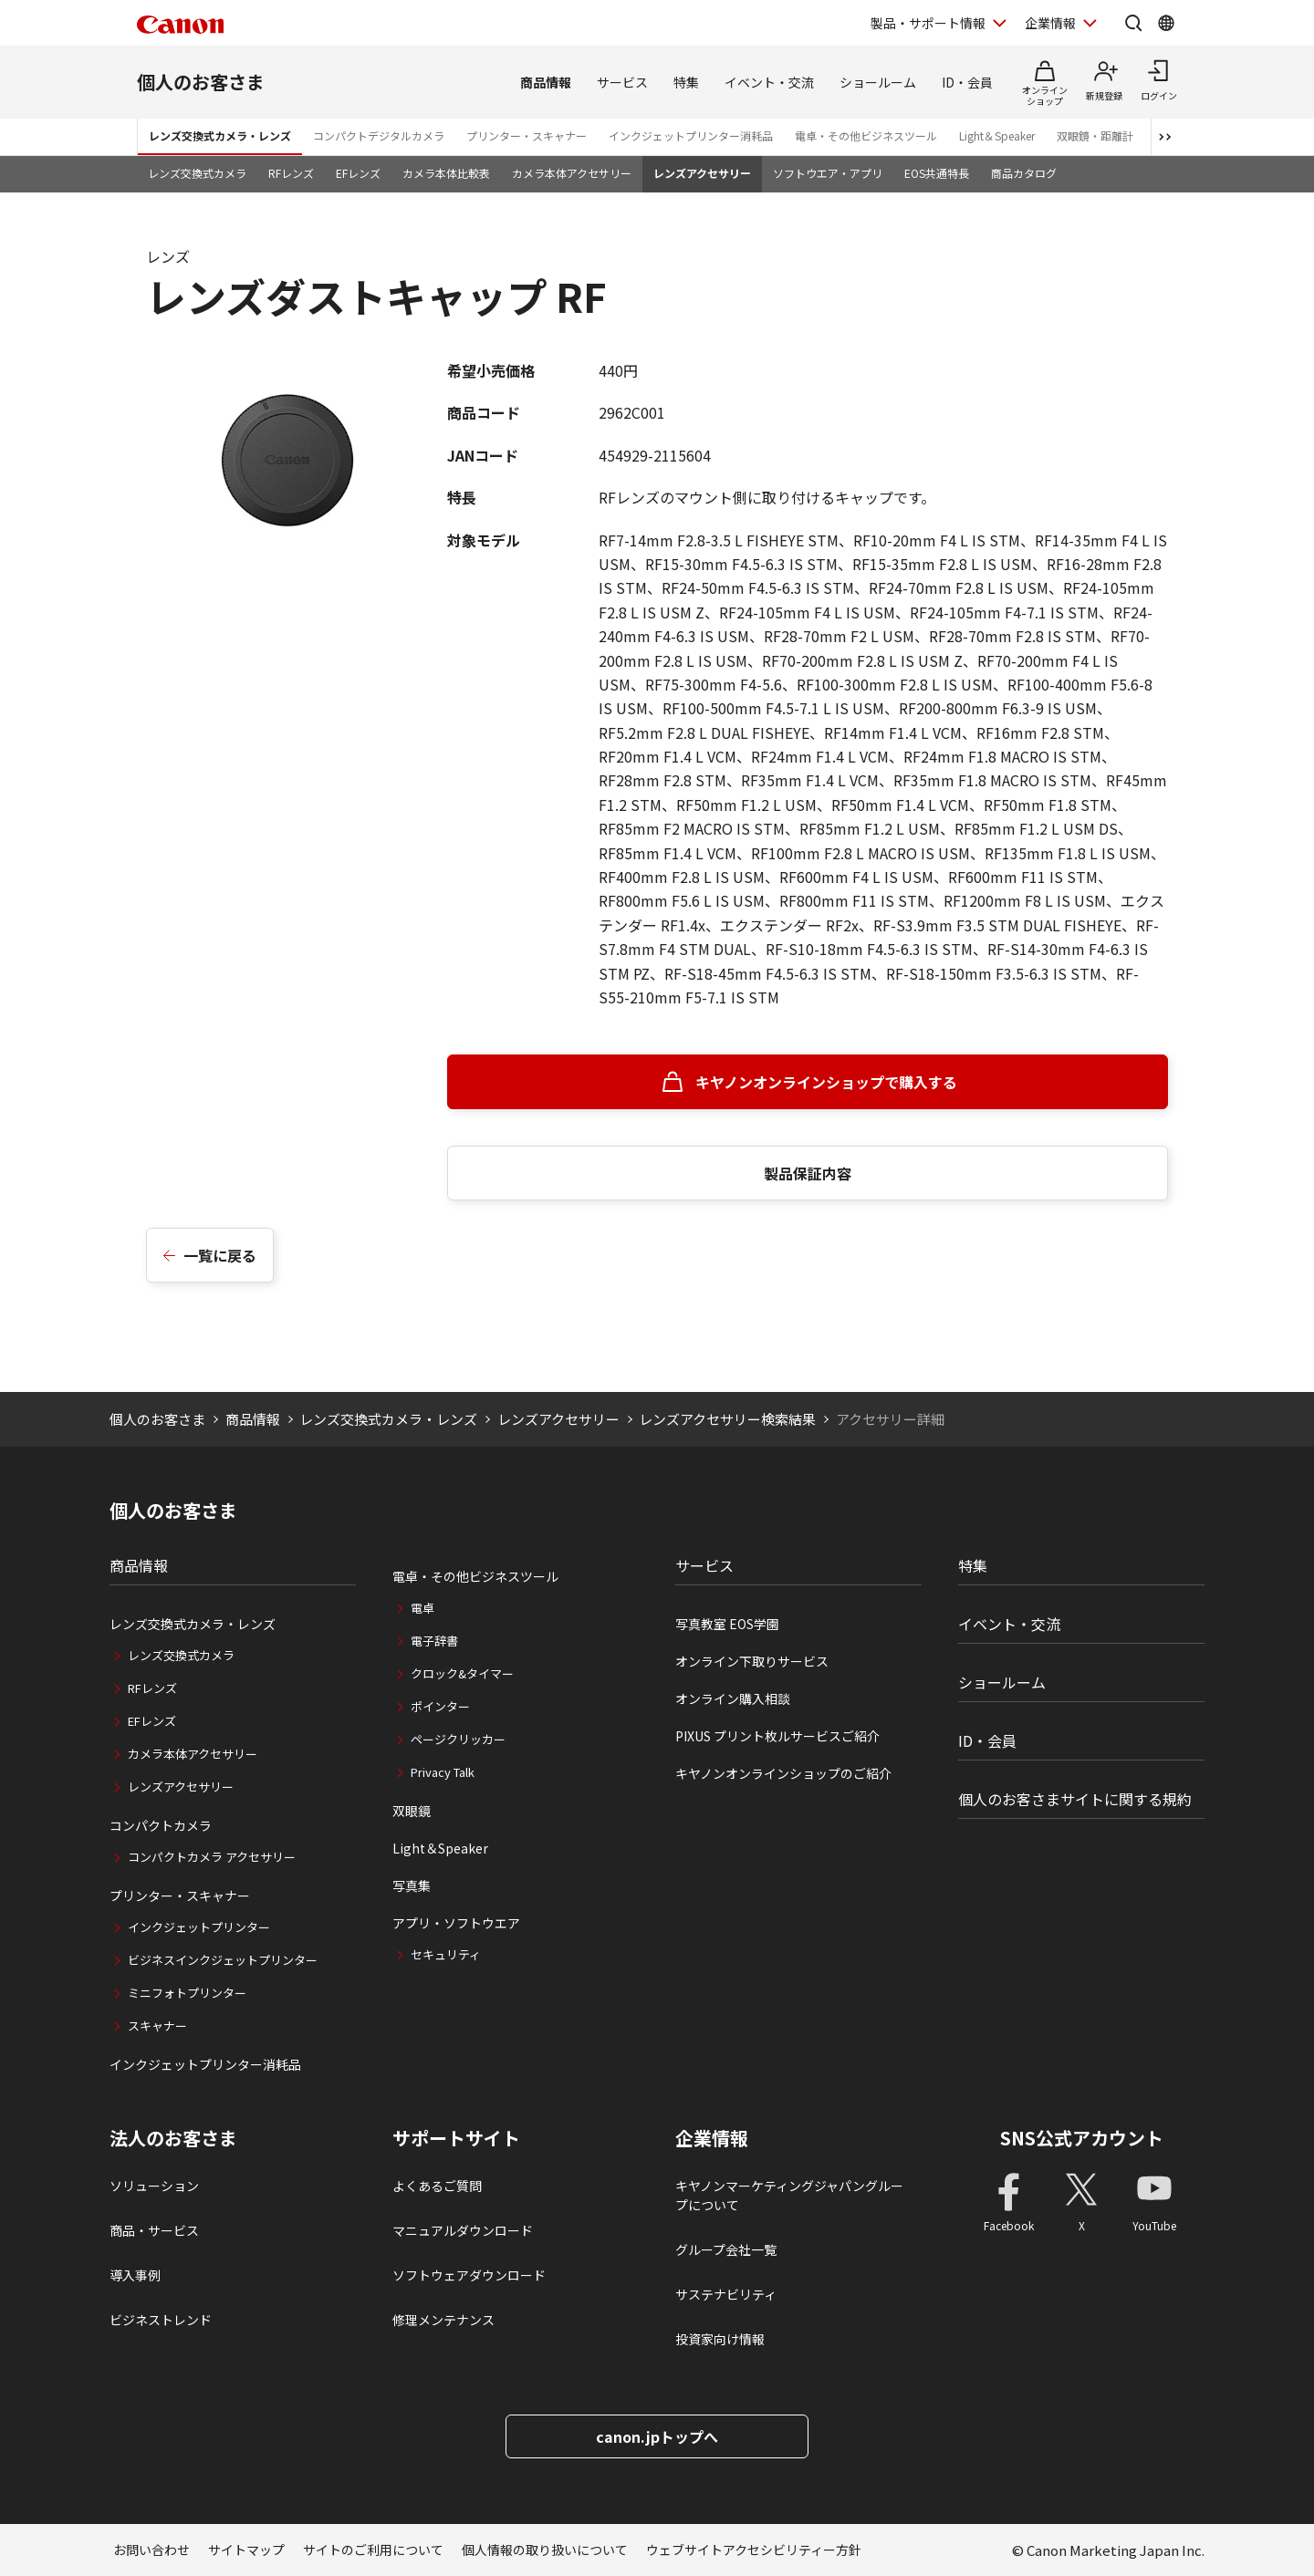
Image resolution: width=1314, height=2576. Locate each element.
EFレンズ (358, 173)
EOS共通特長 (936, 173)
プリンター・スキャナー (526, 135)
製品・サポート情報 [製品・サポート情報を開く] (928, 23)
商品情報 (545, 82)
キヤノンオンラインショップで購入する (826, 1082)
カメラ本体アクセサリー (571, 173)
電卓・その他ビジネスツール (866, 135)
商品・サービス (154, 2230)
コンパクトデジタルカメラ (378, 135)
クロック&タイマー (462, 1673)
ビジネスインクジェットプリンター (223, 1959)
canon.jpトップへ (657, 2436)
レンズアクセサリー (702, 173)
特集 (686, 82)
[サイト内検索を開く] (1133, 23)
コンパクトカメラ (161, 1825)
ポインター (440, 1706)
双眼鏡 (411, 1811)
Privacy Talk (442, 1772)
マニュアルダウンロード (462, 2230)
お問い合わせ (151, 2549)
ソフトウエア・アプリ (827, 173)
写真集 (411, 1885)
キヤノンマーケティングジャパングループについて (789, 2195)
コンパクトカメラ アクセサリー (212, 1856)
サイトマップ (246, 2549)
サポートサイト (456, 2138)
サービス (622, 82)
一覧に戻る (219, 1255)
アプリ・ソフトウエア (456, 1923)
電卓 (422, 1607)
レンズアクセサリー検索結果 (727, 1418)
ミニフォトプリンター (187, 1992)
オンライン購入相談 (732, 1698)
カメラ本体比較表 (446, 173)
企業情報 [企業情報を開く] (1050, 23)
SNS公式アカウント (1081, 2137)
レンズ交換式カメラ (197, 173)
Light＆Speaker (997, 135)
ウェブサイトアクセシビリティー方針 (753, 2549)
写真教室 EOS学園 (727, 1624)
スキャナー (157, 2025)
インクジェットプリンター (199, 1927)
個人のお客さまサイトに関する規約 (1075, 1799)
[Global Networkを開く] (1166, 23)
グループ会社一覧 (726, 2249)
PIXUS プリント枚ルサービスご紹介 (777, 1736)
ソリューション (154, 2185)
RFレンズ (291, 173)
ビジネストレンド (161, 2320)
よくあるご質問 (437, 2185)
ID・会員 (967, 82)
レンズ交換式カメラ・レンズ (220, 135)
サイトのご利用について (373, 2549)
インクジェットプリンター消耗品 (691, 135)
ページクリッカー (458, 1739)
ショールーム (878, 82)
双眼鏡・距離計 (1095, 135)
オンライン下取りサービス (752, 1661)
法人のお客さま (173, 2138)
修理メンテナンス (443, 2320)
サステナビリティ (726, 2294)
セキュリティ (446, 1954)
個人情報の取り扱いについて (545, 2549)
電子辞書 (434, 1640)
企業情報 (711, 2138)
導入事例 (135, 2275)
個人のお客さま (201, 81)
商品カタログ (1024, 173)
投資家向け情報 (720, 2339)
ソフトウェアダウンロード (469, 2275)
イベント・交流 (769, 82)
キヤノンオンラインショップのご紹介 (783, 1773)
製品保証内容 (807, 1173)
